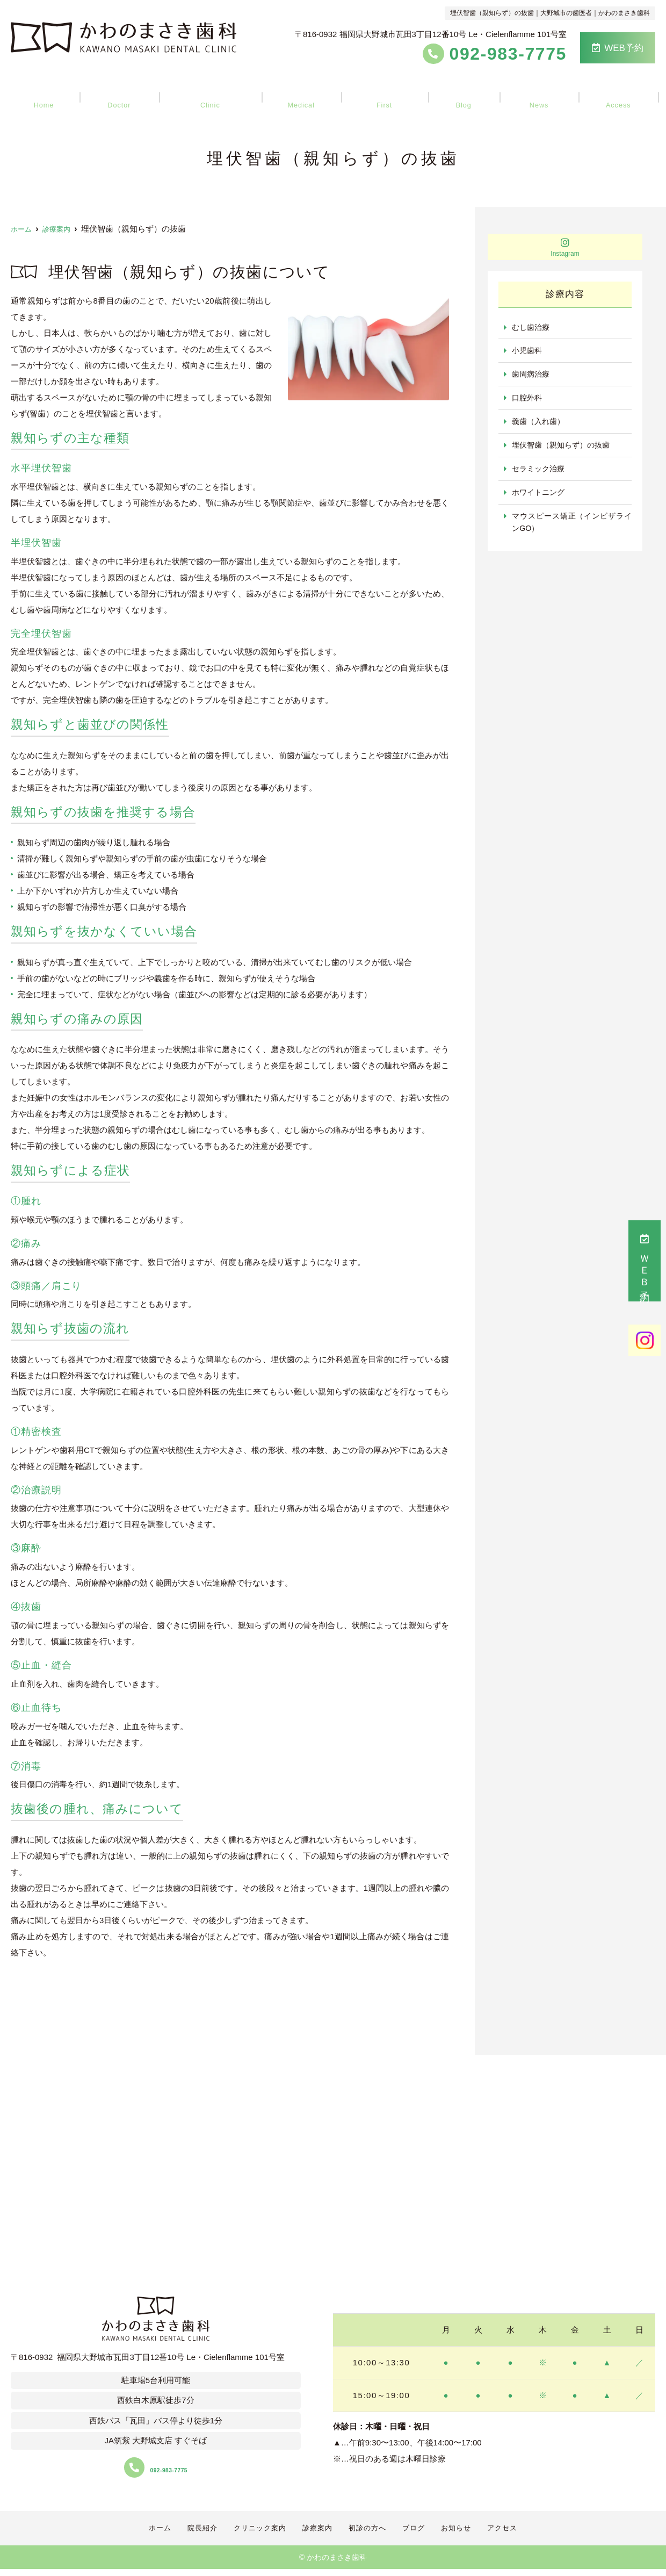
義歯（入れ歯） (540, 424)
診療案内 (305, 92)
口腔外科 (528, 400)
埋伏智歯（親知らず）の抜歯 (564, 448)
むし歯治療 (532, 327)
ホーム (60, 92)
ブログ (458, 92)
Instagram (565, 247)
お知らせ (527, 92)
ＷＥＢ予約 (644, 1261)
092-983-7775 (156, 2468)
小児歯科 (528, 351)
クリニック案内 (217, 92)
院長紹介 (129, 92)
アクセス (601, 92)
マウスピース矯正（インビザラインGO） (572, 527)
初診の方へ (384, 92)
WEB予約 (617, 48)
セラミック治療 (540, 472)
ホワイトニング (540, 496)
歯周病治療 (532, 375)
